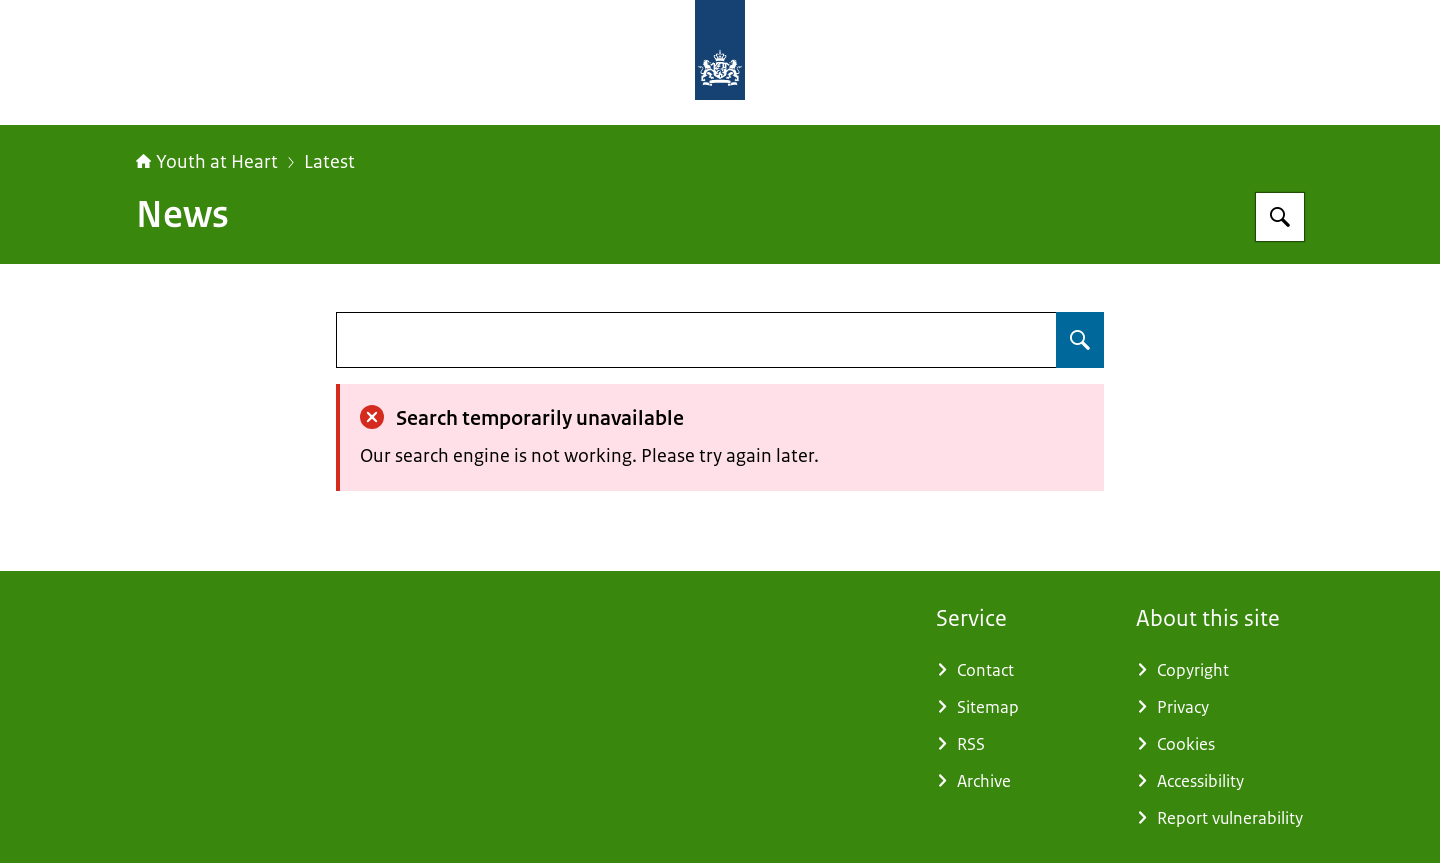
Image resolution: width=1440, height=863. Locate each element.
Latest (329, 162)
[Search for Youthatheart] (1280, 217)
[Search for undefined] (1080, 340)
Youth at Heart (207, 162)
